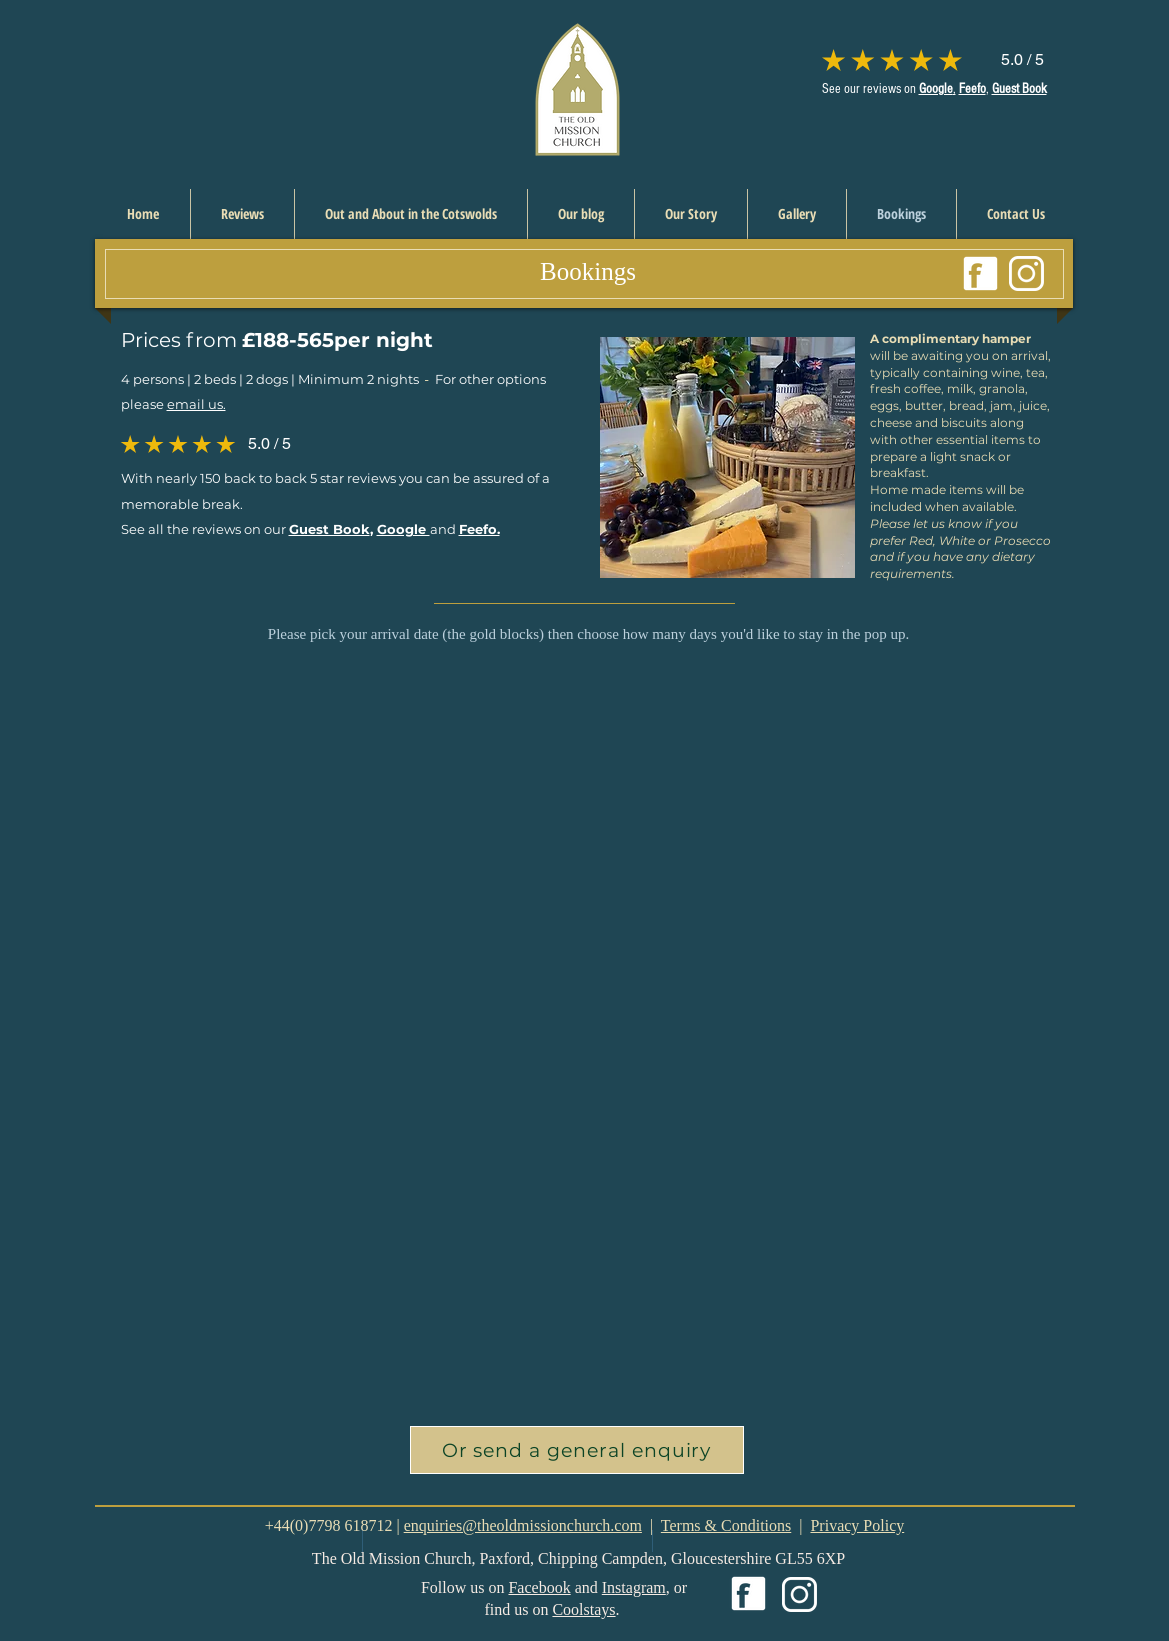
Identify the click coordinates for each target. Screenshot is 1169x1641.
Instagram (634, 1587)
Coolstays (583, 1609)
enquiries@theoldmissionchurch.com (523, 1525)
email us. (196, 404)
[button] (577, 1450)
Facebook (539, 1587)
